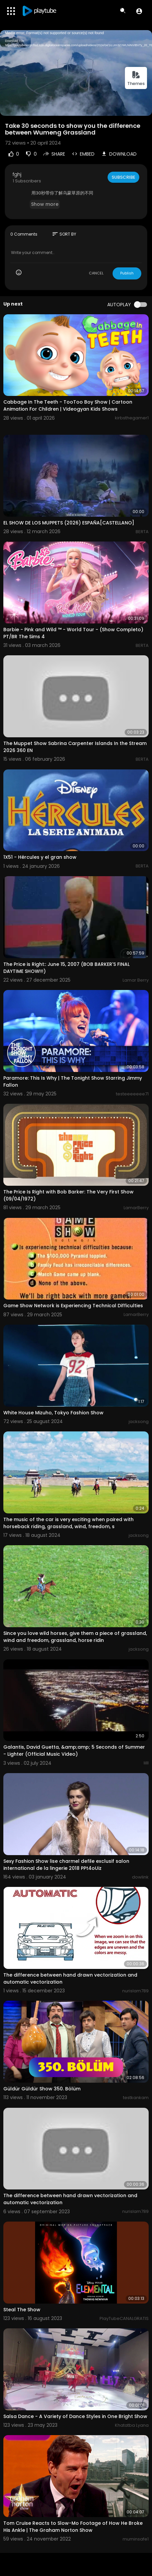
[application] (76, 73)
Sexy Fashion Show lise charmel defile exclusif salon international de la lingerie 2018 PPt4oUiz (66, 1865)
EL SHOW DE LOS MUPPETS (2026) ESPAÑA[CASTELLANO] (68, 522)
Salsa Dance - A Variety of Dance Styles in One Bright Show (75, 2416)
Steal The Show (21, 2309)
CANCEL (96, 273)
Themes (136, 78)
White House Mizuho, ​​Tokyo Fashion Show (53, 1412)
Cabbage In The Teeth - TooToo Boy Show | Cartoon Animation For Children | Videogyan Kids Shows (67, 405)
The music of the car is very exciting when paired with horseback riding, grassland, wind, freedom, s (68, 1523)
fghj (17, 174)
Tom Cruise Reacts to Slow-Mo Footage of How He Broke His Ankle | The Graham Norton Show (73, 2526)
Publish (127, 273)
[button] (139, 11)
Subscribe (123, 177)
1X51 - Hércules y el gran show (40, 857)
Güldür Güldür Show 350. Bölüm (42, 2088)
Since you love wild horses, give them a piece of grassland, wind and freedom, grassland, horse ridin (75, 1637)
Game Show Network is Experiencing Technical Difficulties (73, 1305)
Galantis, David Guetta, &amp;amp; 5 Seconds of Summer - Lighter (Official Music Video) (74, 1750)
